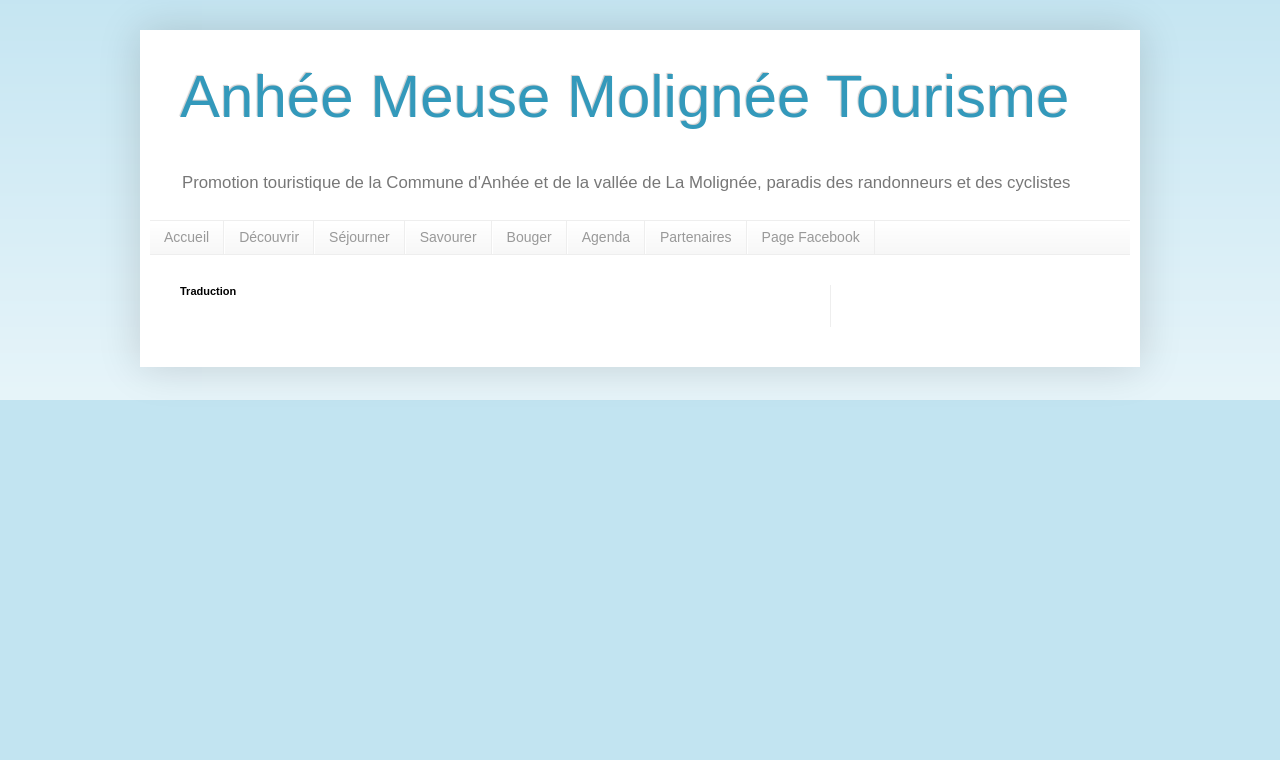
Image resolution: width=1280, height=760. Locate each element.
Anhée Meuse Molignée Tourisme (624, 96)
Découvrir (269, 237)
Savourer (448, 237)
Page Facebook (811, 237)
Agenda (606, 237)
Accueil (186, 237)
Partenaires (696, 237)
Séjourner (359, 237)
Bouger (529, 237)
